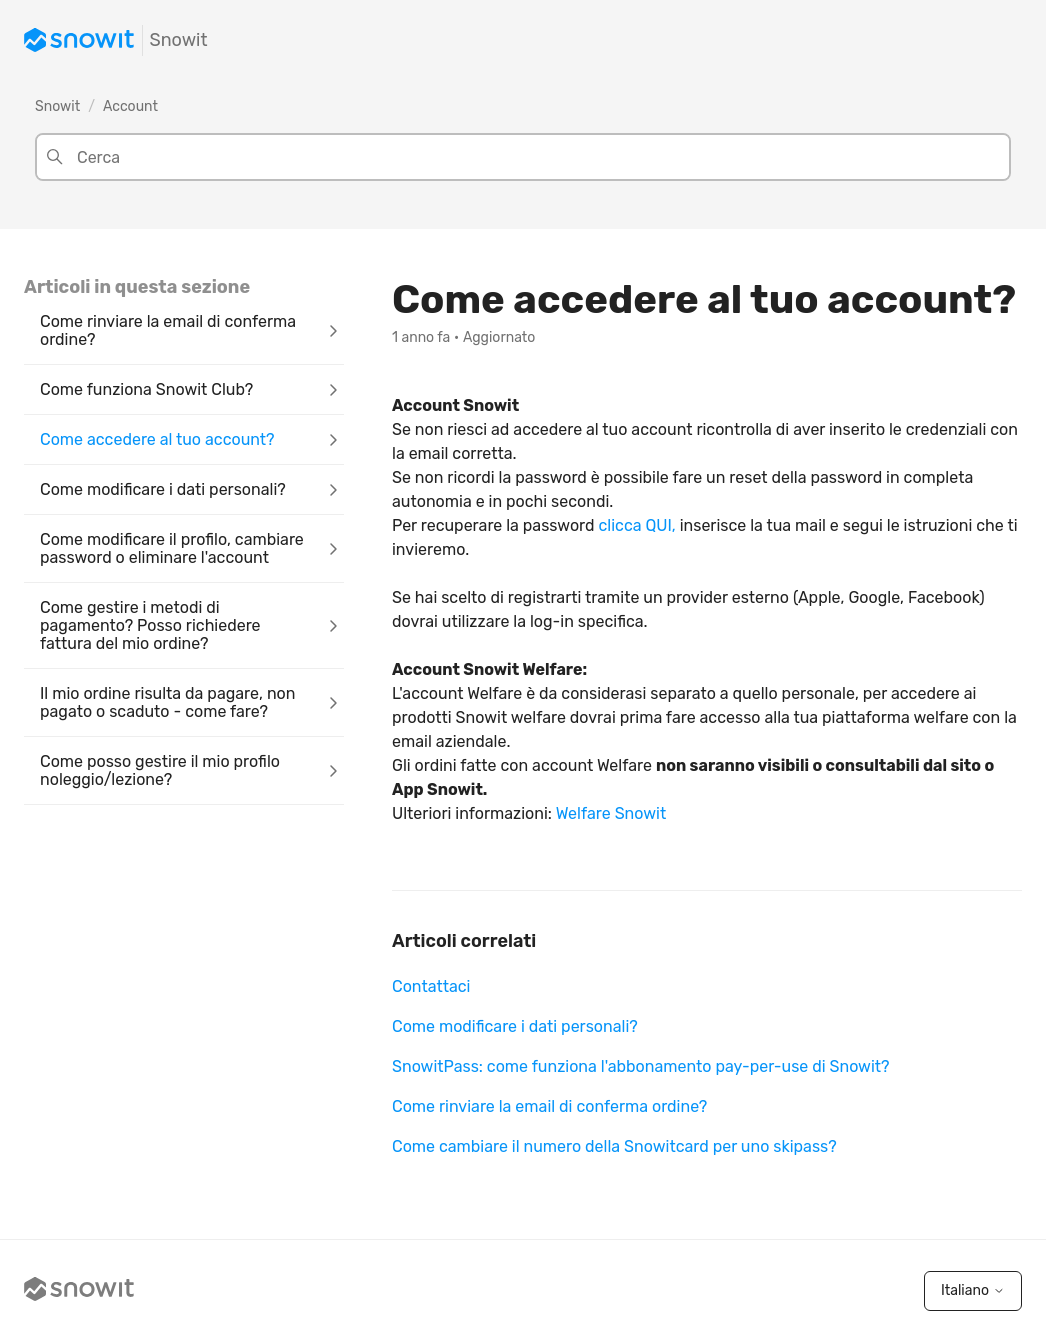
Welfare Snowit (611, 813)
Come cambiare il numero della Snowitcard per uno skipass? (614, 1146)
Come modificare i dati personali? (515, 1026)
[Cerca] (523, 157)
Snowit (57, 106)
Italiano (973, 1290)
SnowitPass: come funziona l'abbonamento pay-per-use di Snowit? (641, 1066)
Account (130, 106)
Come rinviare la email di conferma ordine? (549, 1106)
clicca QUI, (636, 525)
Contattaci (431, 986)
